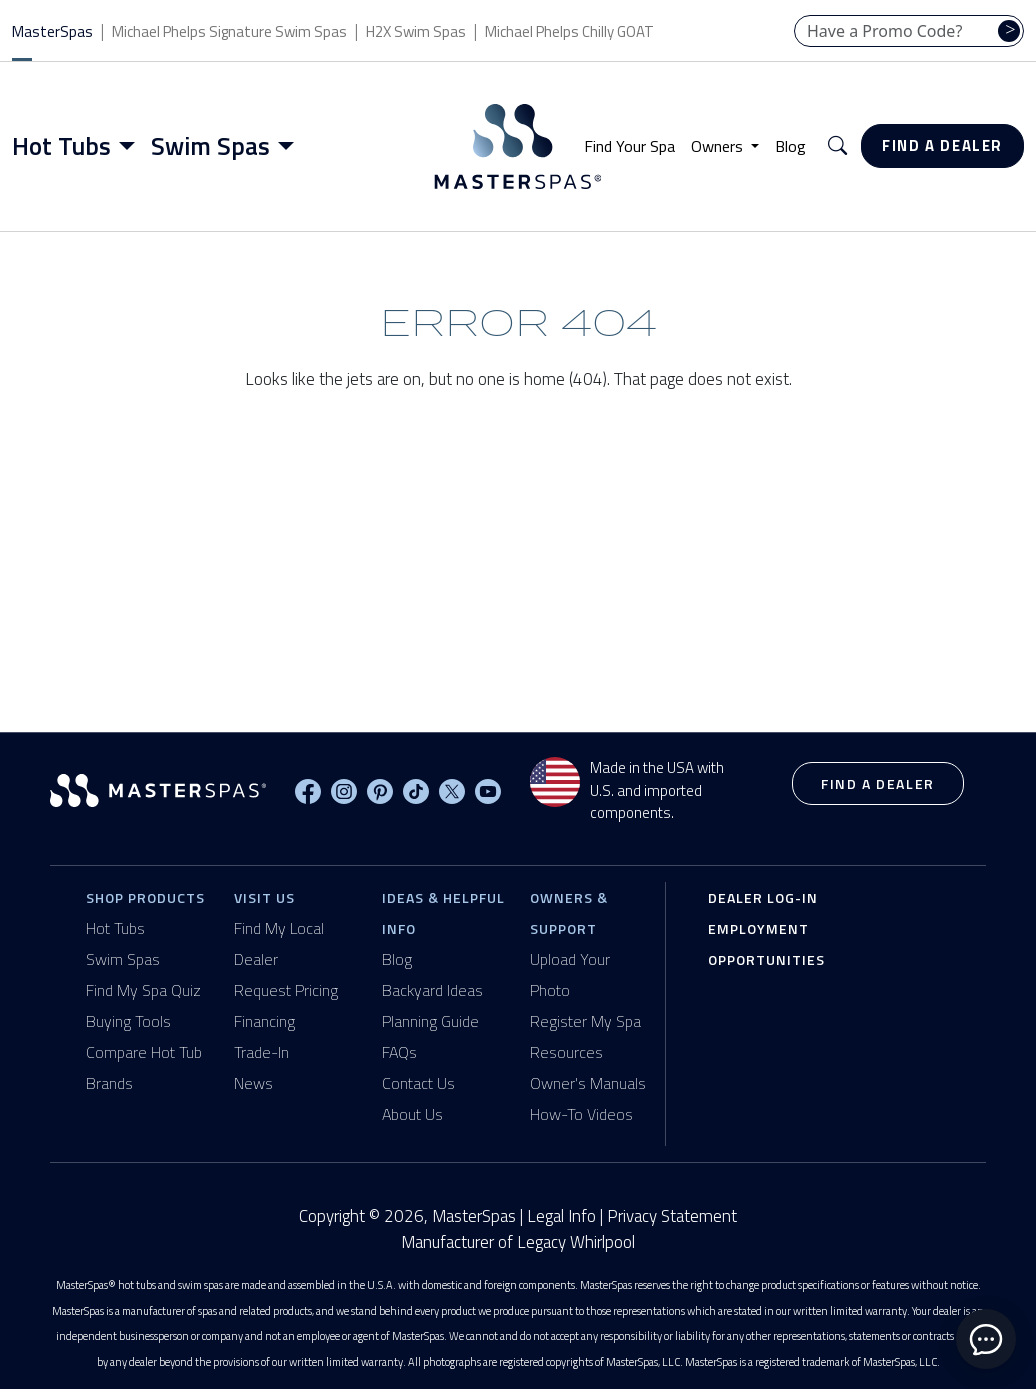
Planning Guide (430, 1021)
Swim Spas (123, 959)
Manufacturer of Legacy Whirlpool (518, 1242)
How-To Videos (581, 1114)
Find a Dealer (942, 145)
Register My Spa (585, 1021)
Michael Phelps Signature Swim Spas (229, 31)
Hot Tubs (115, 928)
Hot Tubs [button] (61, 146)
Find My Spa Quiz (143, 990)
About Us (412, 1114)
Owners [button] (719, 146)
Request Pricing (286, 990)
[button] (837, 146)
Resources (566, 1052)
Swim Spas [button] (210, 146)
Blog (790, 146)
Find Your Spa (629, 146)
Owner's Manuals (588, 1083)
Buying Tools (128, 1021)
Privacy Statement (672, 1216)
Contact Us (418, 1083)
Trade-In (261, 1052)
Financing (264, 1021)
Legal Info (561, 1216)
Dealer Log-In (763, 897)
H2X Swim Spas (416, 31)
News (253, 1083)
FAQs (399, 1052)
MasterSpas (52, 31)
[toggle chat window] (986, 1339)
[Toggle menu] (131, 146)
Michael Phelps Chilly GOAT (569, 31)
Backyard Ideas (432, 990)
